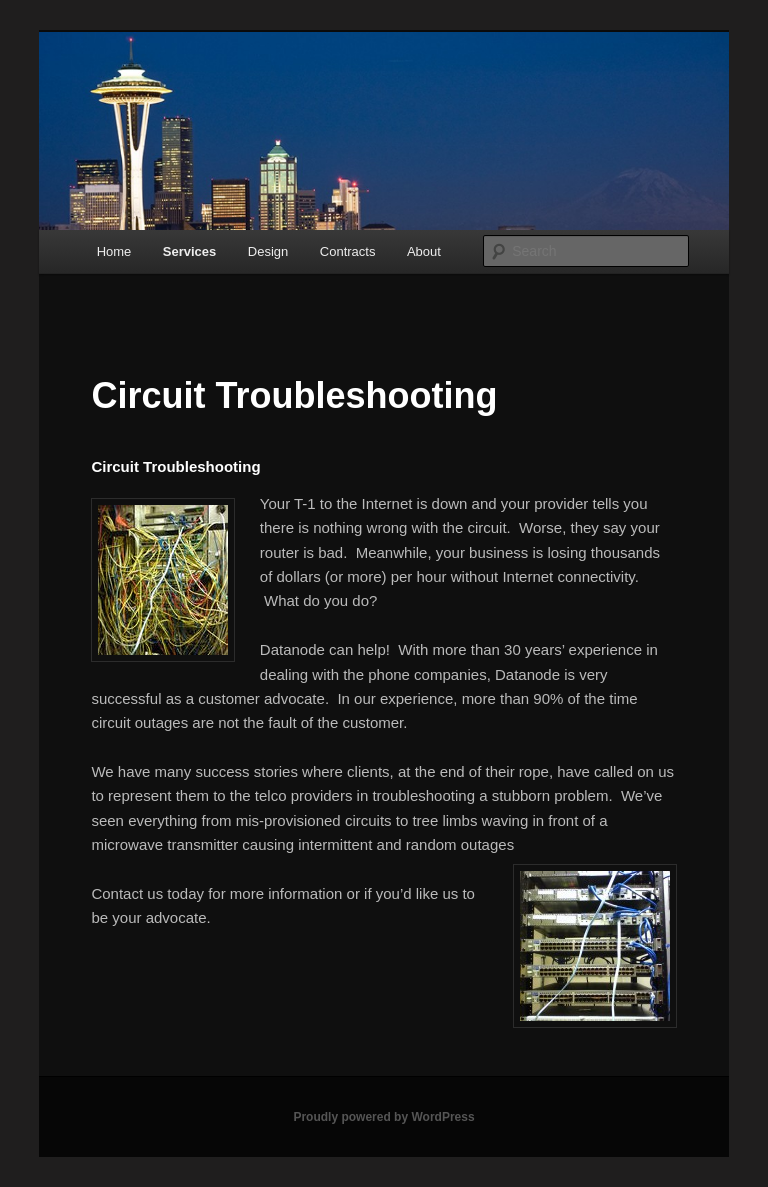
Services (190, 251)
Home (114, 251)
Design (268, 251)
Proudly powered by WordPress (383, 1117)
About (424, 251)
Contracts (348, 251)
